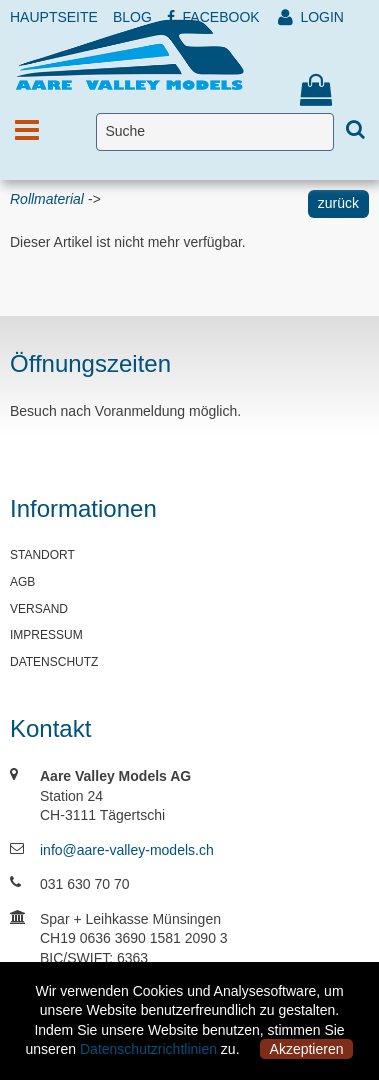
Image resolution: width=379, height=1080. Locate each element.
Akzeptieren (307, 1049)
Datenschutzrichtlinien (148, 1049)
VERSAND (39, 609)
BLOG (132, 17)
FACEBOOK (213, 17)
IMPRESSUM (46, 635)
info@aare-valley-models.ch (127, 850)
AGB (22, 582)
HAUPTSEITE (54, 17)
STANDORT (42, 555)
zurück (338, 203)
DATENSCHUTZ (54, 662)
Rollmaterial (47, 199)
